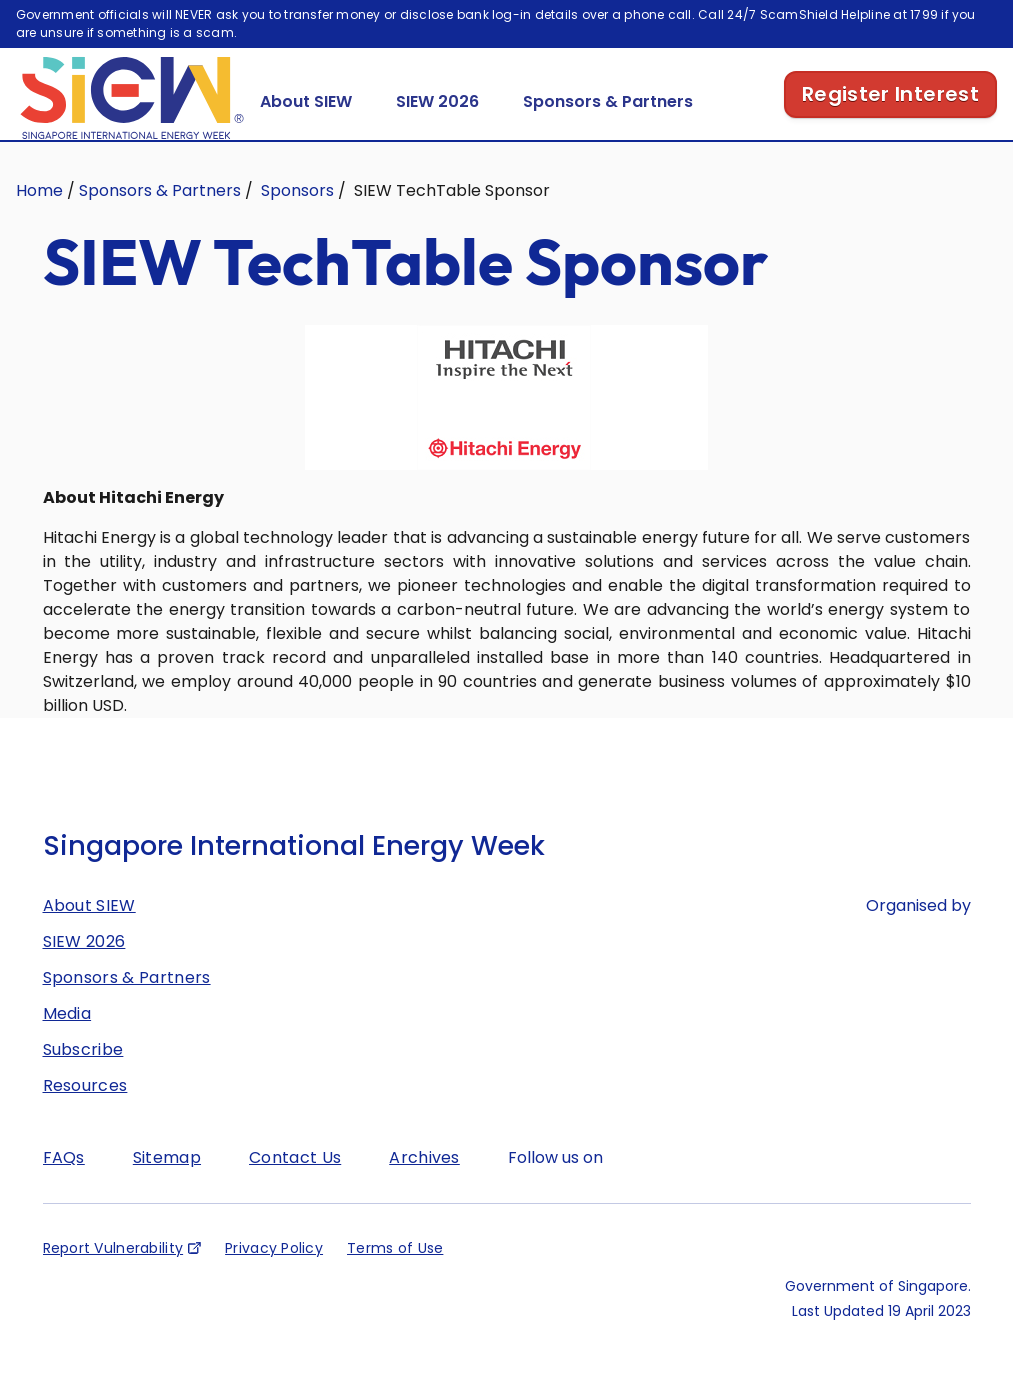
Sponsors (297, 218)
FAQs (64, 1185)
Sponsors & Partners (160, 218)
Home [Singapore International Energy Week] (39, 218)
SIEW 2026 (84, 969)
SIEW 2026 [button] (437, 129)
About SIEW (89, 933)
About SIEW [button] (306, 129)
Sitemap (167, 1185)
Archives (424, 1185)
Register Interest (890, 122)
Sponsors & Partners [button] (608, 129)
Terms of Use (395, 1276)
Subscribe (83, 1077)
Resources (85, 1113)
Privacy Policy (274, 1276)
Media (67, 1041)
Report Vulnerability (113, 1276)
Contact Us (295, 1185)
